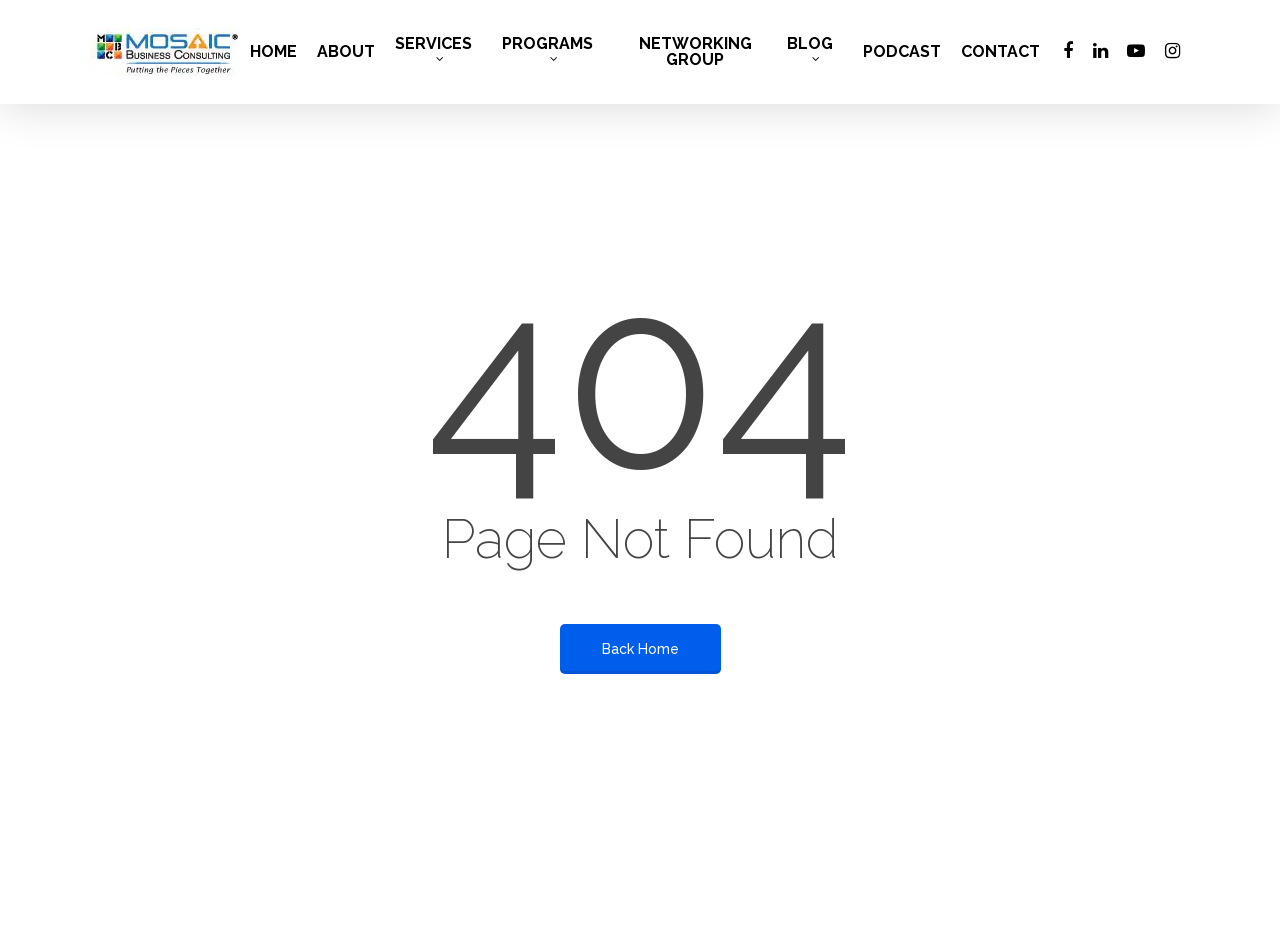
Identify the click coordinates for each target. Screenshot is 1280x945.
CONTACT (1000, 52)
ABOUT (346, 52)
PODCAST (902, 52)
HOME (273, 52)
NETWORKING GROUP (695, 52)
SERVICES (433, 49)
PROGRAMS (547, 49)
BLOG (810, 49)
